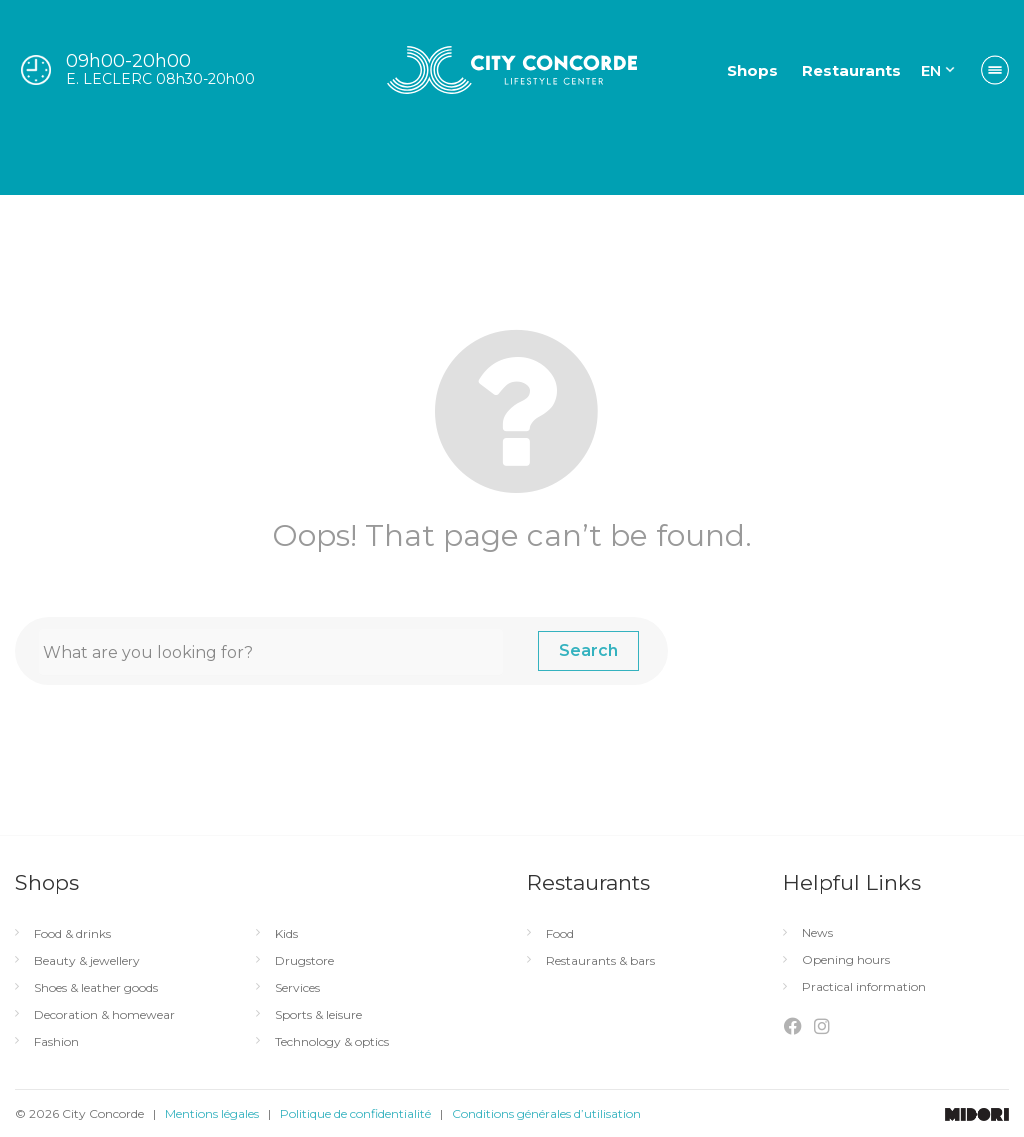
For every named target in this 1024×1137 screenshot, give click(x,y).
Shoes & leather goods (96, 988)
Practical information (864, 987)
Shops (752, 70)
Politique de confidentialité (355, 1113)
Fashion (56, 1042)
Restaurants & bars (600, 961)
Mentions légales (212, 1113)
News (817, 933)
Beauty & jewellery (87, 961)
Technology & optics (332, 1042)
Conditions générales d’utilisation (546, 1113)
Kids (286, 934)
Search (588, 650)
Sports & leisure (318, 1015)
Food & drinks (72, 934)
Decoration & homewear (104, 1015)
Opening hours (846, 960)
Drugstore (304, 961)
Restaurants (851, 70)
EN (931, 70)
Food (560, 934)
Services (297, 988)
